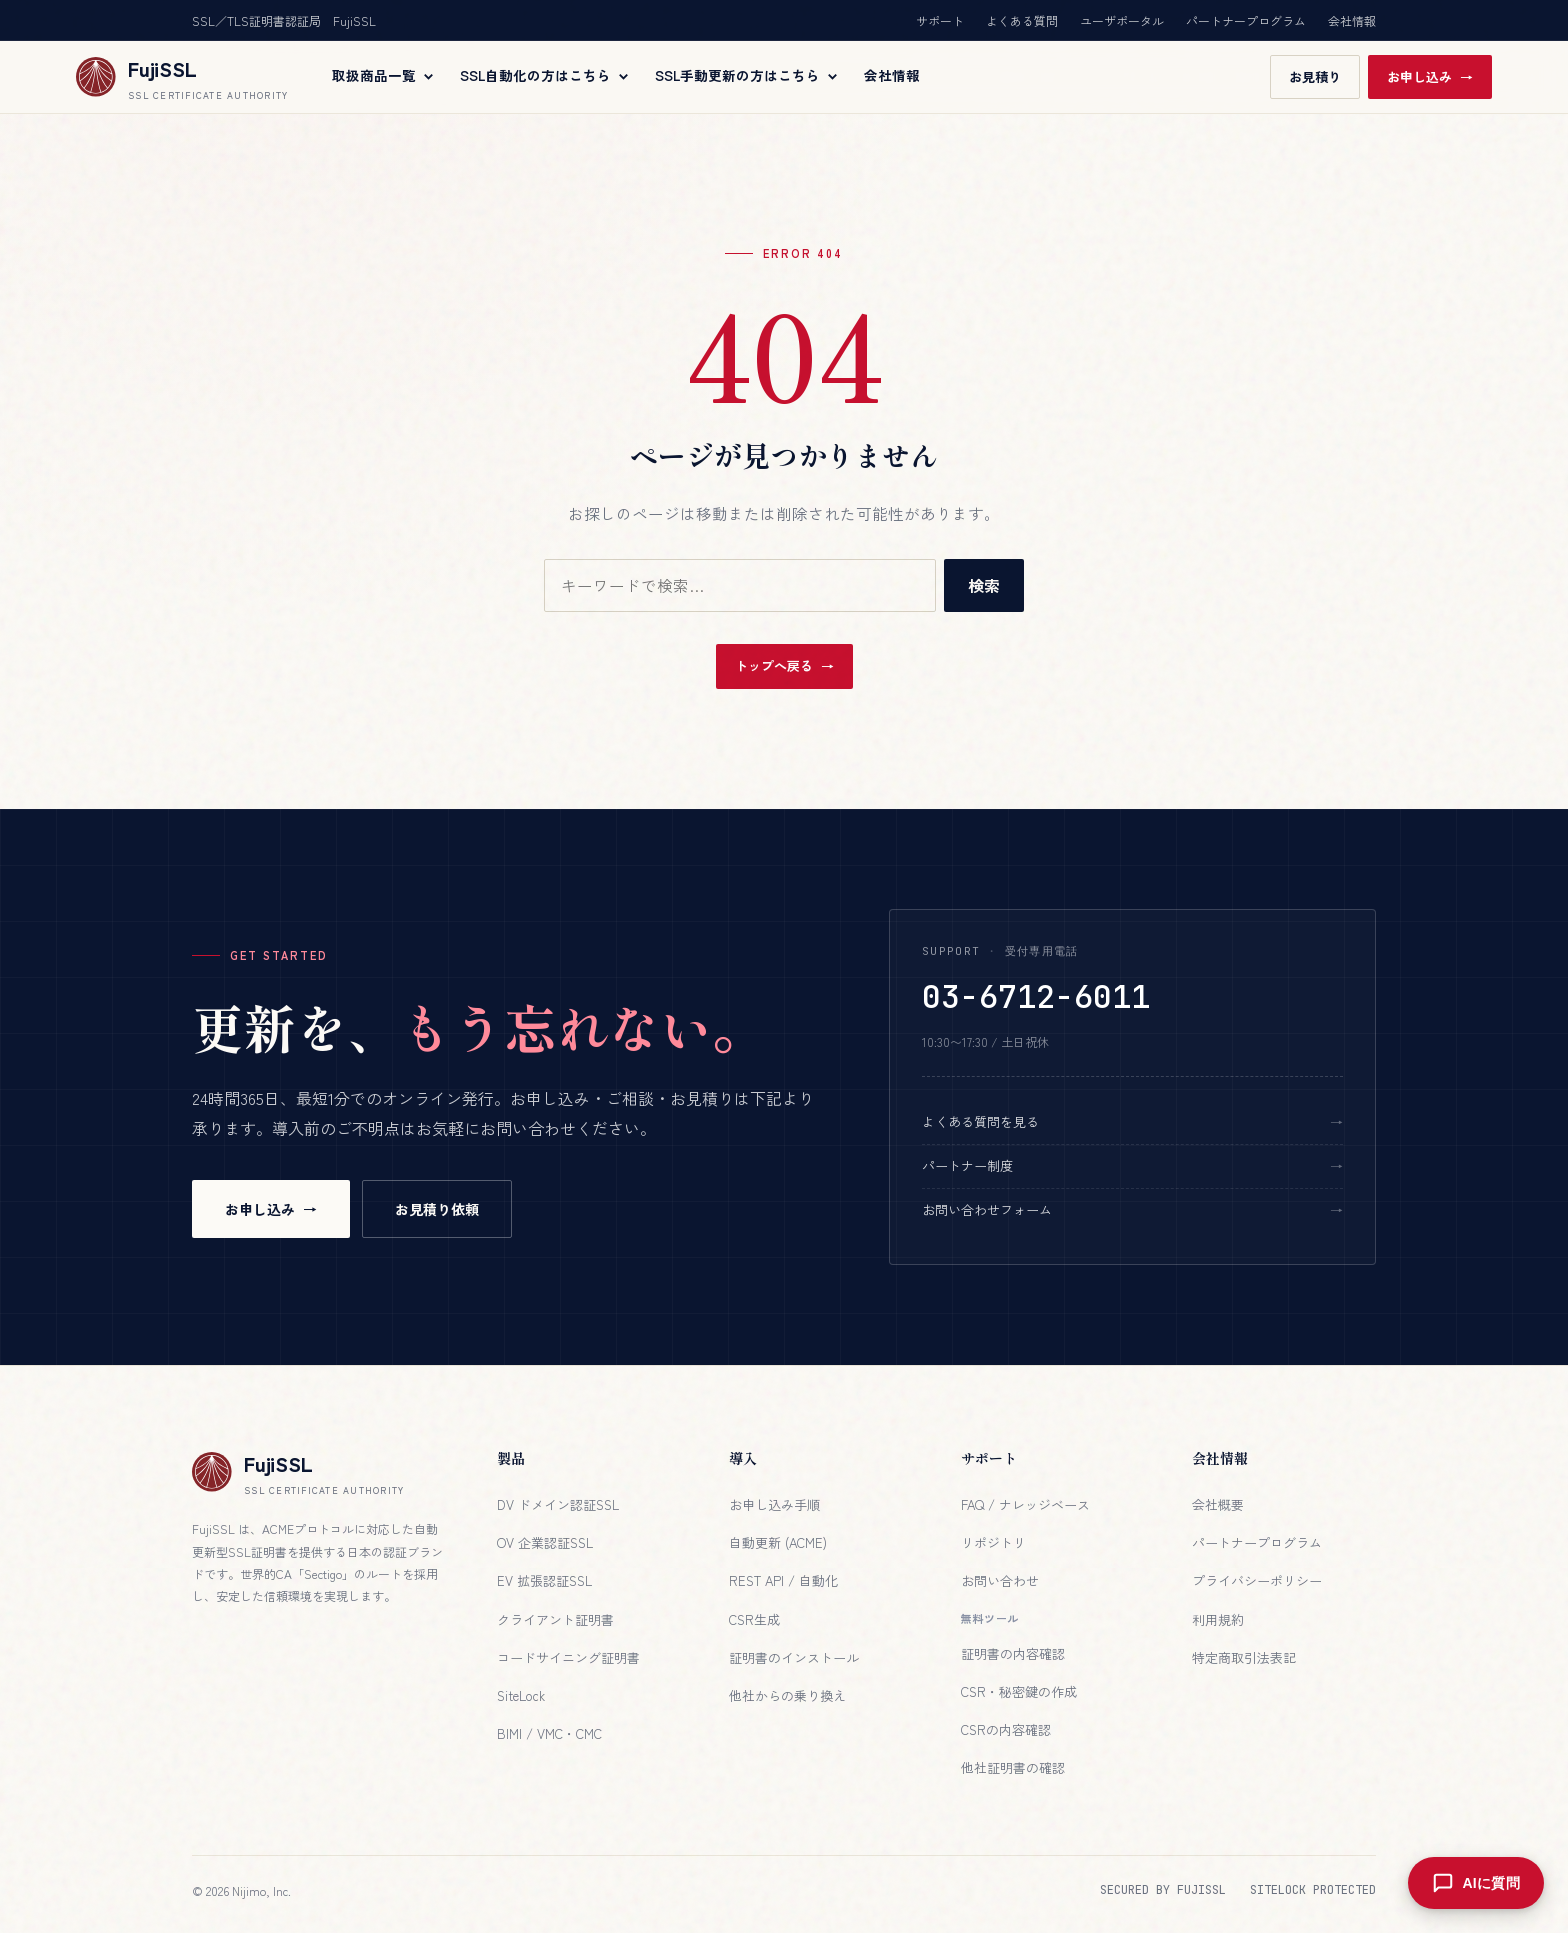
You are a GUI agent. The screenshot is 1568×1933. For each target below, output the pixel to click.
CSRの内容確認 (1006, 1729)
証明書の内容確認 (1013, 1653)
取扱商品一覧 (384, 76)
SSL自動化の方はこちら (545, 76)
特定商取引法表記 (1244, 1657)
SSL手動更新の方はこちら (747, 76)
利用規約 (1218, 1619)
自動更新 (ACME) (778, 1542)
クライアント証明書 (555, 1619)
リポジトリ (993, 1542)
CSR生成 (754, 1619)
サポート (940, 20)
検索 (984, 585)
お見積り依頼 (437, 1209)
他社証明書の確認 (1013, 1767)
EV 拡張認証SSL (544, 1580)
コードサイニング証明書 (568, 1657)
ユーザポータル (1122, 20)
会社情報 (1352, 20)
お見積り (1315, 76)
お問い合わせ (1000, 1580)
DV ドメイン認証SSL (558, 1504)
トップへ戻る (774, 665)
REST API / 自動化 (783, 1580)
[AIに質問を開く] (1474, 1883)
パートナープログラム (1246, 20)
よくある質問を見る (980, 1121)
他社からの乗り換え (787, 1695)
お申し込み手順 (774, 1504)
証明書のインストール (794, 1657)
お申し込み (1419, 76)
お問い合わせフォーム (987, 1209)
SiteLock (521, 1695)
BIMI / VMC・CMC (549, 1733)
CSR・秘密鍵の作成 (1019, 1691)
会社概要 (1218, 1504)
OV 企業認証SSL (545, 1542)
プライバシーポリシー (1257, 1580)
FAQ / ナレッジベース (1025, 1504)
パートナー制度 (967, 1165)
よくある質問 (1022, 20)
